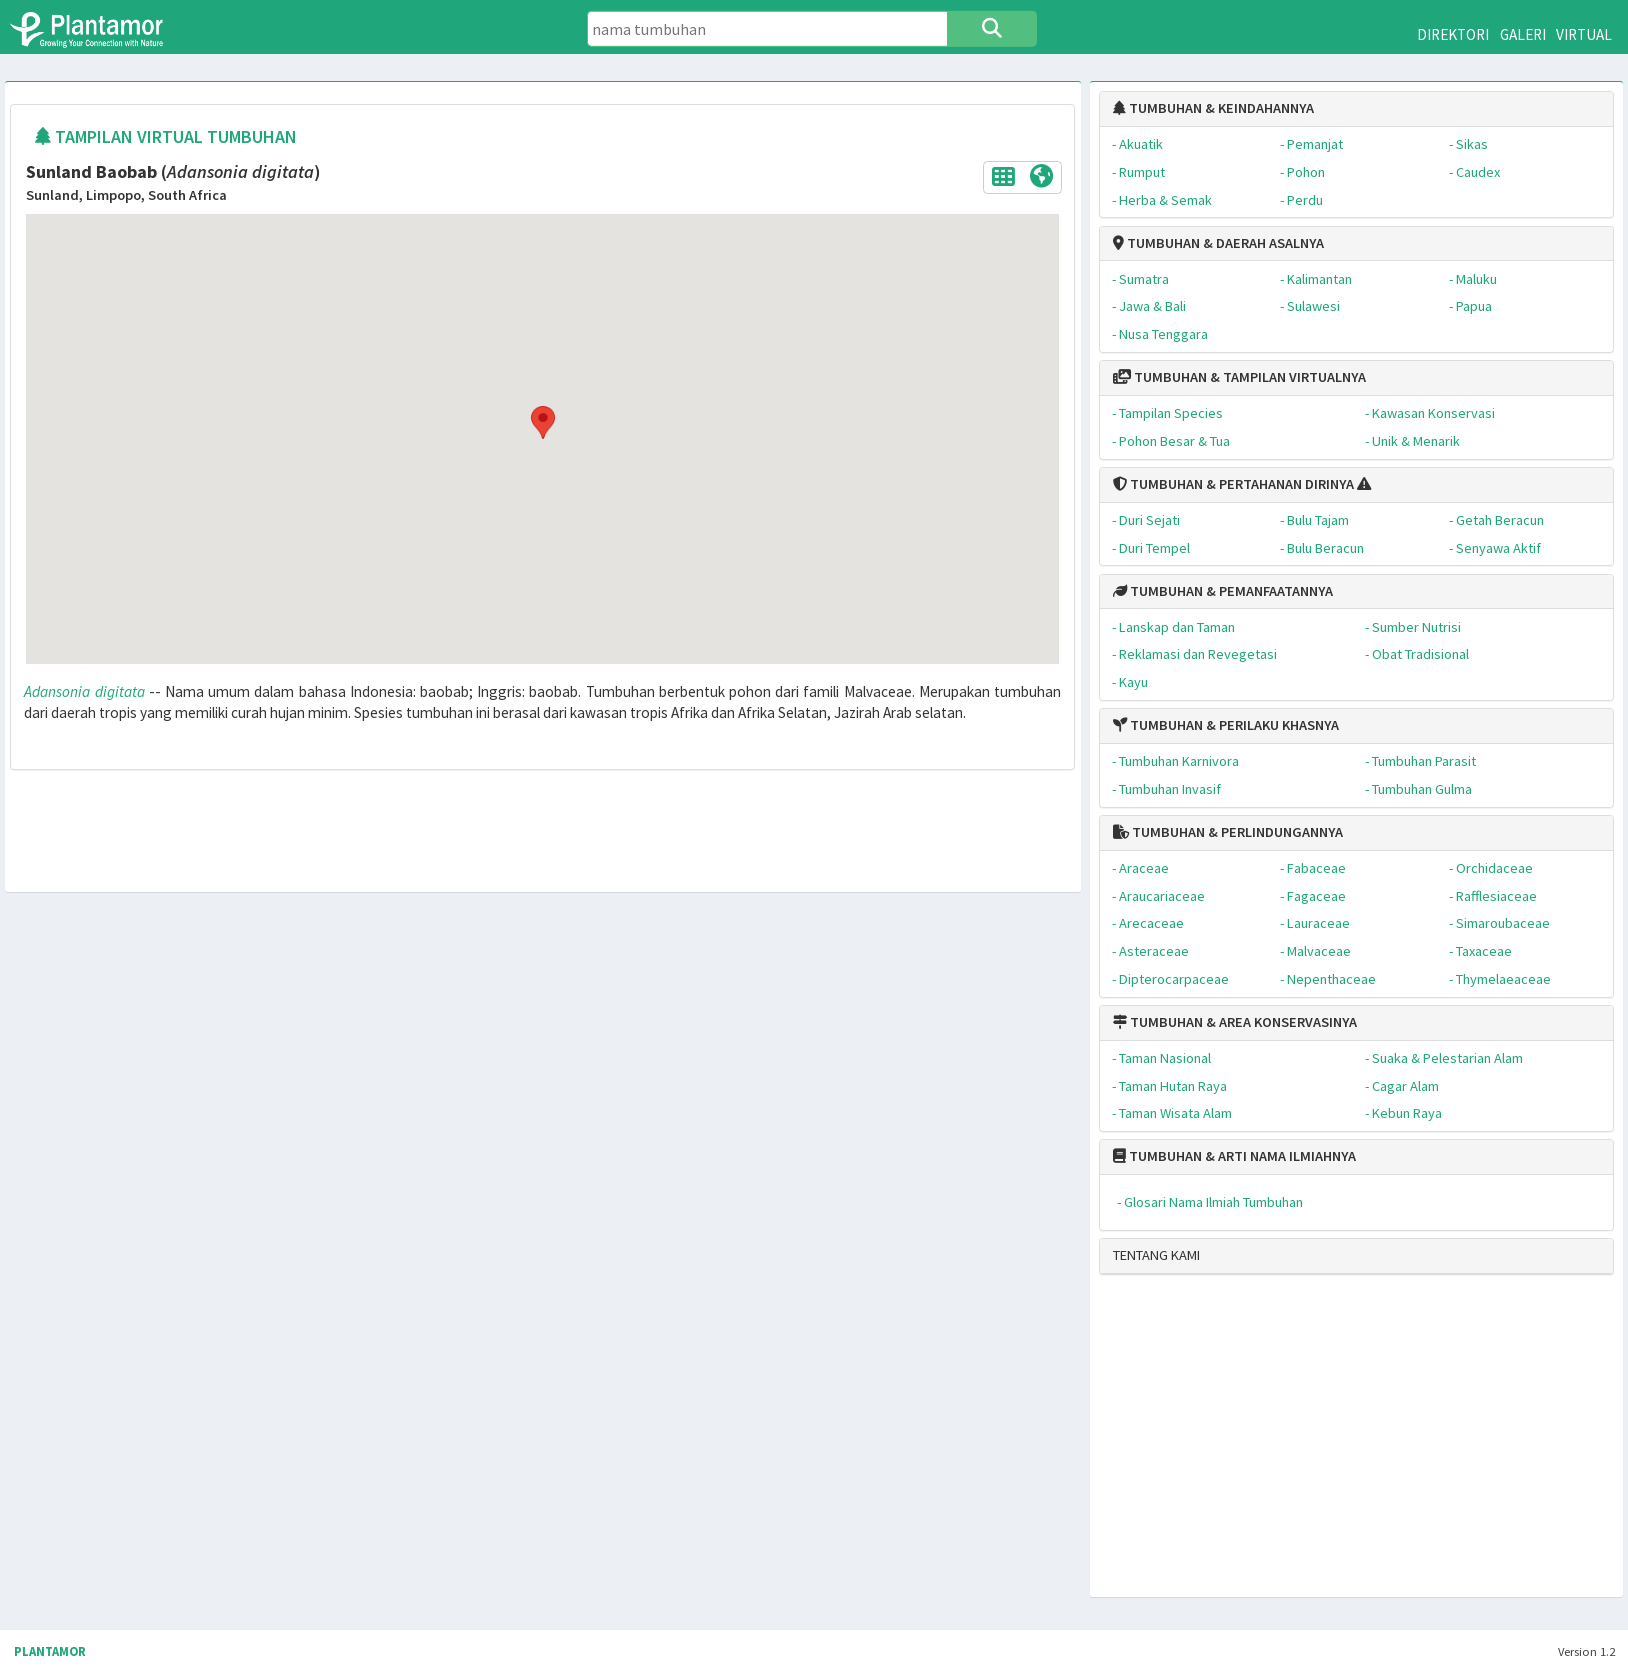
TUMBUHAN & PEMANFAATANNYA (1223, 591)
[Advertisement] (1340, 1444)
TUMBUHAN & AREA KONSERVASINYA (1235, 1022)
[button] (542, 422)
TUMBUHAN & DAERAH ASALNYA (1218, 243)
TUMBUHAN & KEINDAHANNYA (1213, 108)
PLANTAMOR (50, 1651)
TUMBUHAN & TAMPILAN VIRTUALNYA (1239, 377)
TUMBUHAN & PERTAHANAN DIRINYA (1233, 484)
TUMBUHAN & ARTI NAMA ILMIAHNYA (1234, 1156)
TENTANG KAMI (1156, 1255)
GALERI (1523, 34)
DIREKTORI (1453, 34)
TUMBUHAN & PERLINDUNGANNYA (1228, 832)
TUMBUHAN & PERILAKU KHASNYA (1226, 725)
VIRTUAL (1584, 34)
